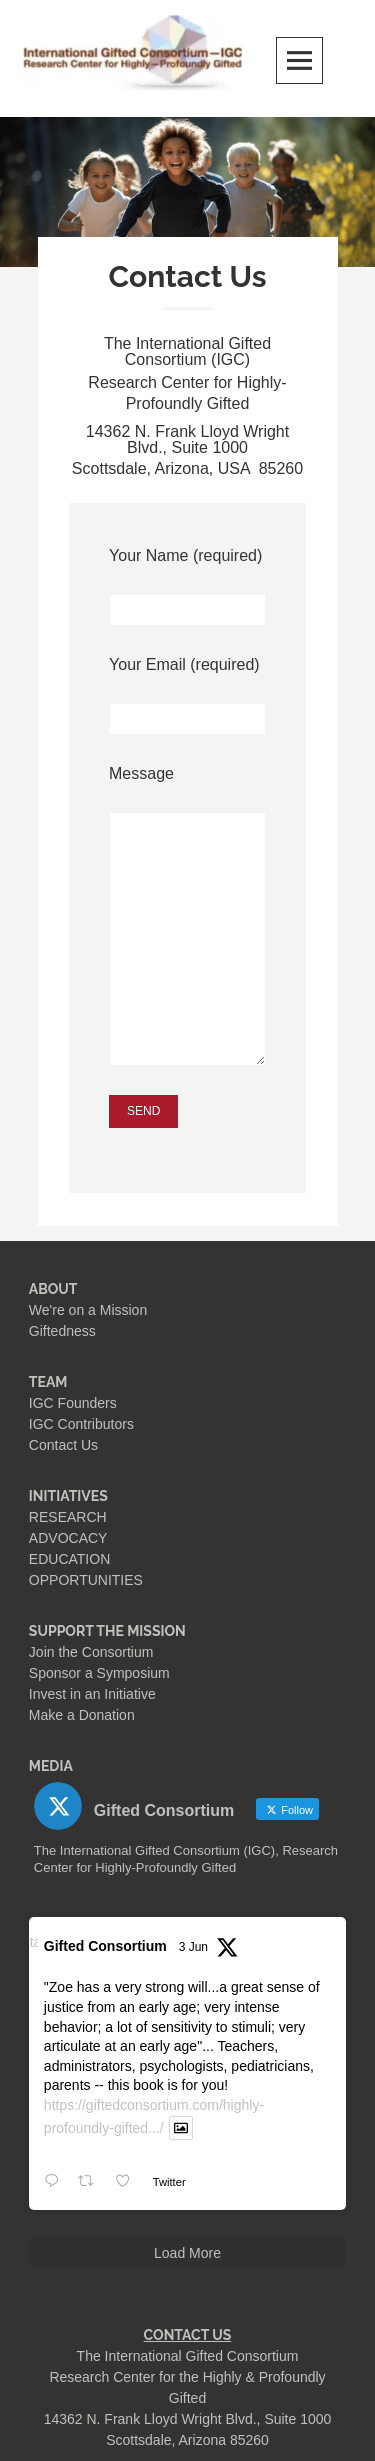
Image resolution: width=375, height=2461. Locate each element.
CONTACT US (188, 2335)
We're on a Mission (88, 1310)
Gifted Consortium (105, 1946)
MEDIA (51, 1766)
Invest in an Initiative (92, 1694)
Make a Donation (82, 1715)
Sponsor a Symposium (99, 1673)
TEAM (48, 1382)
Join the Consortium (91, 1652)
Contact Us (63, 1445)
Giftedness (62, 1331)
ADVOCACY (68, 1538)
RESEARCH (68, 1517)
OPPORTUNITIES (86, 1580)
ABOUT (53, 1289)
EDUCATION (69, 1559)
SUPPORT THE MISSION (107, 1631)
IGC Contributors (81, 1424)
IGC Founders (73, 1403)
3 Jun (193, 1947)
